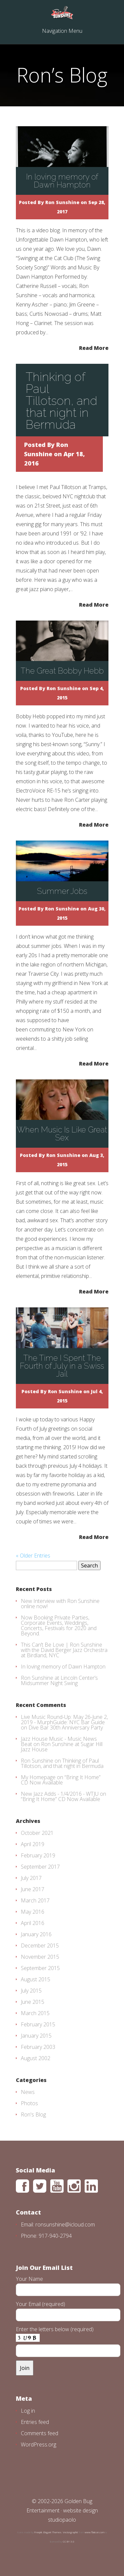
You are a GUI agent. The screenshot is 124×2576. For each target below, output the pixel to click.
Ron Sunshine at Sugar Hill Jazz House (62, 1746)
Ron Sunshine (62, 202)
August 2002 (35, 2058)
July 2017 (31, 1878)
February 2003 (38, 2047)
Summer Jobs (62, 891)
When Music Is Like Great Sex (62, 1133)
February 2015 (38, 2024)
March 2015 (35, 2013)
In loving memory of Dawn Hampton (62, 181)
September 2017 (40, 1866)
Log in (28, 2410)
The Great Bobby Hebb (62, 671)
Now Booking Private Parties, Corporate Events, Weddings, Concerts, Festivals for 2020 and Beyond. (59, 1625)
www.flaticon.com (94, 2532)
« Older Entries (33, 1555)
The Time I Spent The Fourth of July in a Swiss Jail (62, 1366)
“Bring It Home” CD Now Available (61, 1780)
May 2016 (32, 1911)
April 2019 (32, 1844)
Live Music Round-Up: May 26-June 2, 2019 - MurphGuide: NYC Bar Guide (64, 1719)
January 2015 (36, 2035)
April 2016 (32, 1923)
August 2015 (35, 1979)
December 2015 (40, 1945)
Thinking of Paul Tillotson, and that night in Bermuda (61, 400)
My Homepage (38, 1777)
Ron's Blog (33, 2114)
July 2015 (31, 1990)
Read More (93, 347)
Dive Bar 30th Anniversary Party (65, 1727)
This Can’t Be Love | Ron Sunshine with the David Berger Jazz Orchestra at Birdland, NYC (64, 1650)
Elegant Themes (52, 2532)
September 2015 (40, 1968)
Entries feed (35, 2422)
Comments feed (39, 2433)
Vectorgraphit (70, 2532)
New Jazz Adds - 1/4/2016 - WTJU (60, 1793)
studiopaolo (62, 2519)
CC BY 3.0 (68, 2541)
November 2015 (40, 1956)
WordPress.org (38, 2444)
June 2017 (32, 1889)
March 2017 (35, 1900)
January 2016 (36, 1934)
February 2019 (38, 1855)
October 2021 (37, 1832)
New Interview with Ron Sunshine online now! (60, 1603)
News (28, 2092)
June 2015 (32, 2001)
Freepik (38, 2532)
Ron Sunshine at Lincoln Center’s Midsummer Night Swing (59, 1680)
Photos (29, 2103)
